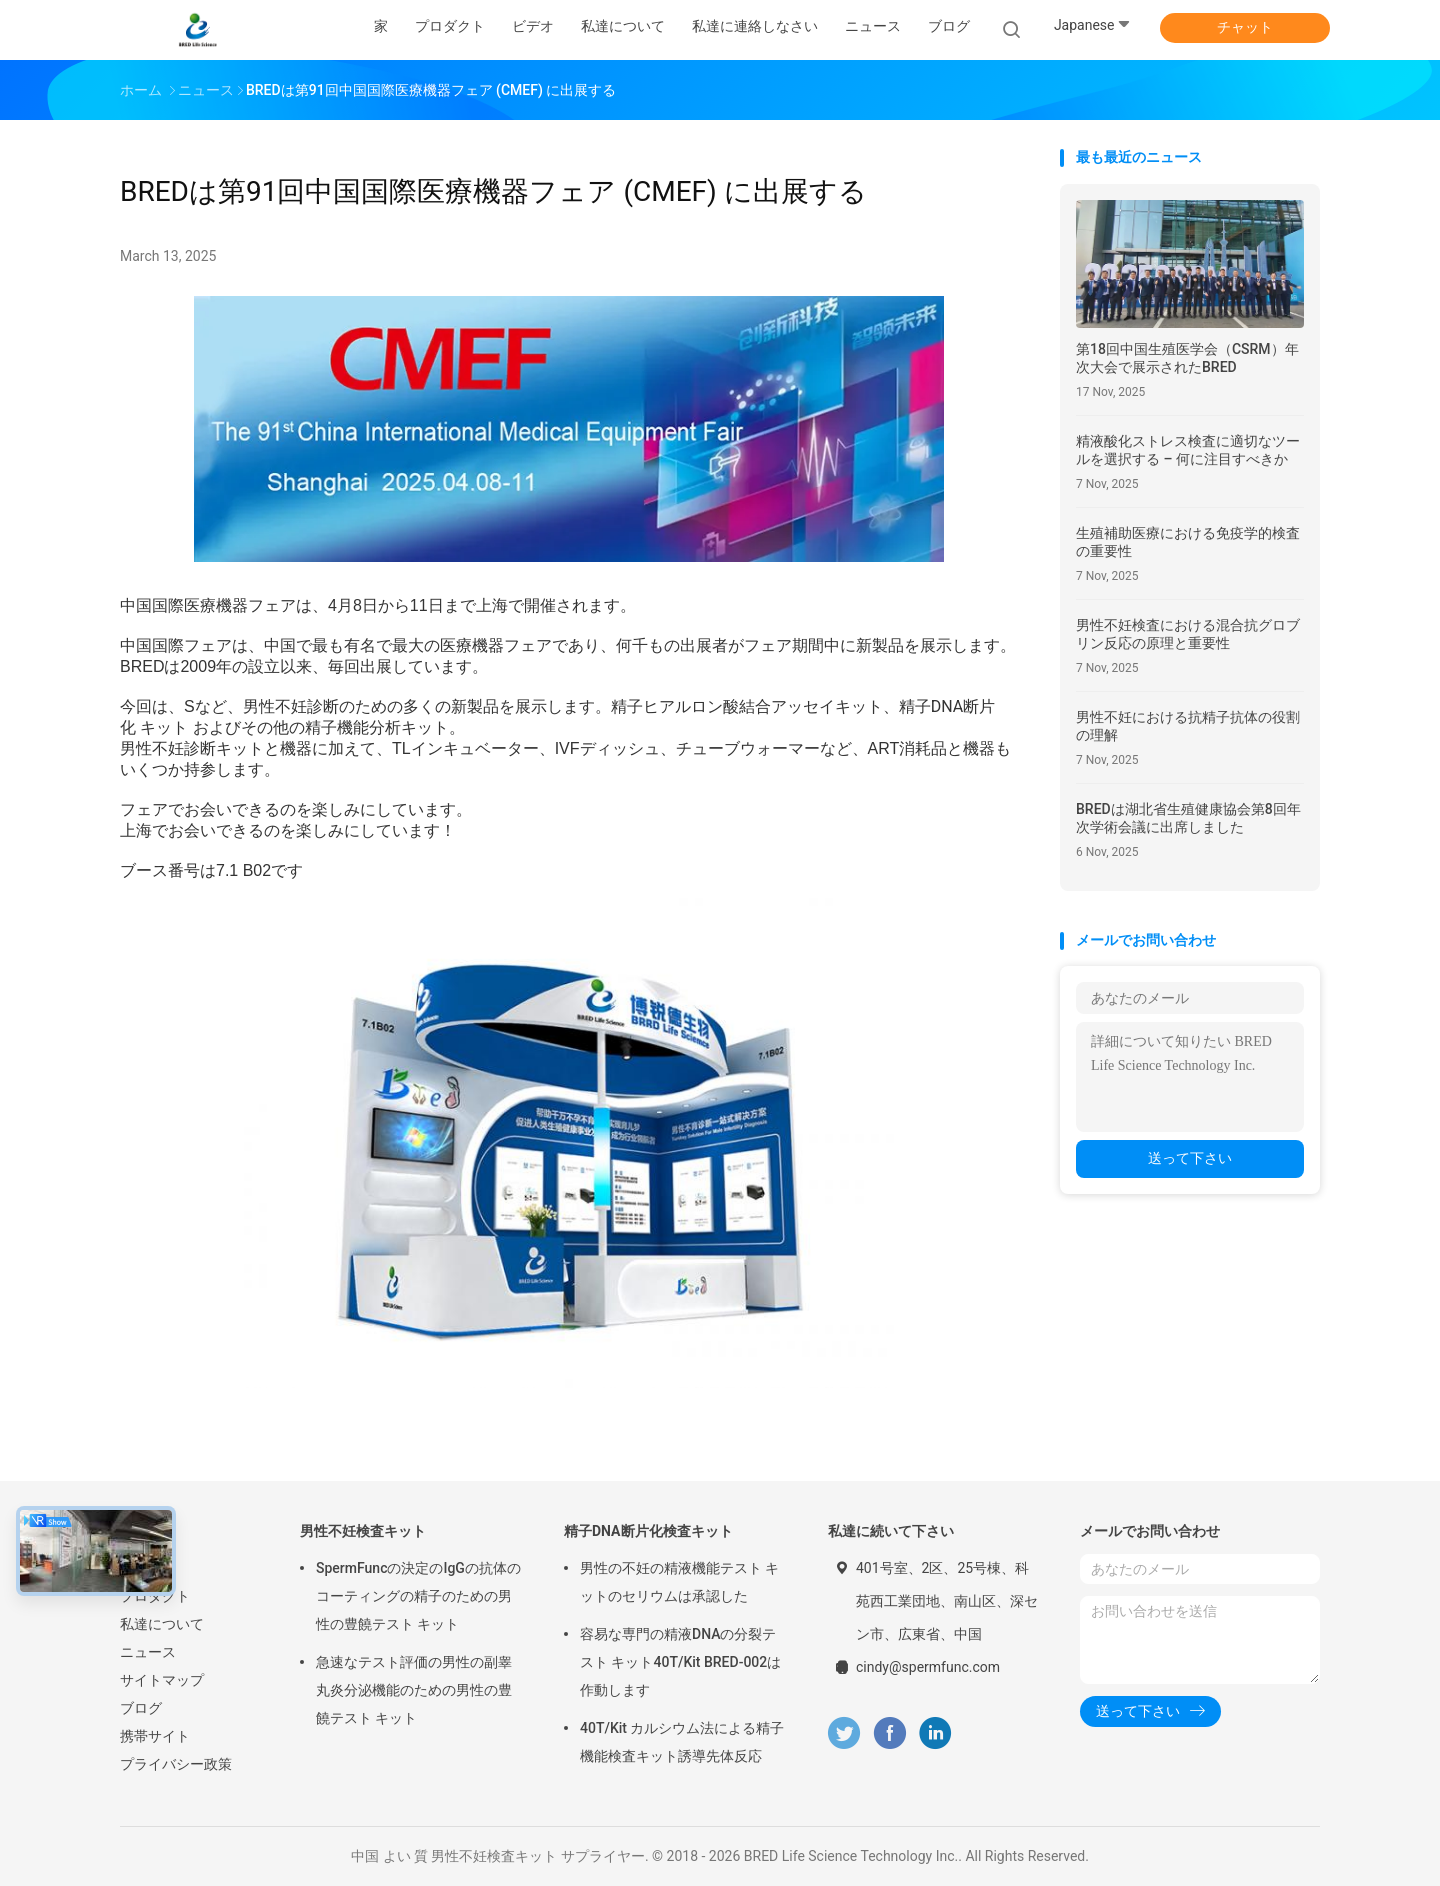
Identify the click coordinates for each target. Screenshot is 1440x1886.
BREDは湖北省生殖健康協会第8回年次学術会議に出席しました (1188, 818)
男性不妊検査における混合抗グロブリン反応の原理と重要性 (1188, 634)
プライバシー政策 (176, 1764)
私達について (162, 1624)
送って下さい (1190, 1158)
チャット (1245, 27)
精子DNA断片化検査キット (648, 1531)
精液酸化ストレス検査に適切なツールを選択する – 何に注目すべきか (1188, 450)
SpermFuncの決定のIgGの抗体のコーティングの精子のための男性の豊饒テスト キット (418, 1596)
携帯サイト (155, 1736)
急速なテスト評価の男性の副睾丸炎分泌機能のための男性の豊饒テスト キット (414, 1690)
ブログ (141, 1708)
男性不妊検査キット (363, 1531)
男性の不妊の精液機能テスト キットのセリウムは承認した (679, 1582)
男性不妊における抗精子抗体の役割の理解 (1188, 726)
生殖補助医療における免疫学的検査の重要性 (1188, 542)
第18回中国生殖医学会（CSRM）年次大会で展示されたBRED (1187, 358)
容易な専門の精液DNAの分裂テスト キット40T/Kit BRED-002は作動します (680, 1662)
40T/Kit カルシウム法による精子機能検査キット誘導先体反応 (682, 1742)
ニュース (148, 1652)
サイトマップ (162, 1680)
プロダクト (155, 1596)
